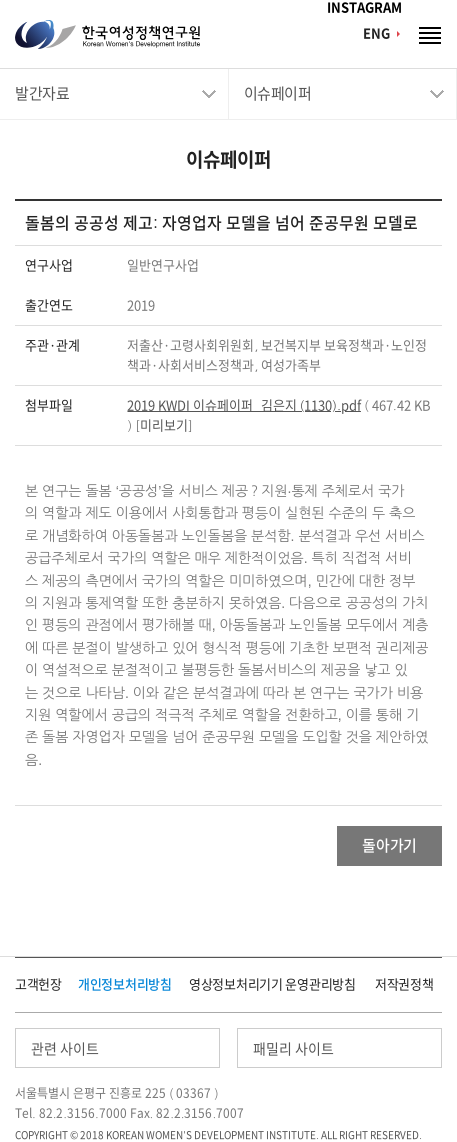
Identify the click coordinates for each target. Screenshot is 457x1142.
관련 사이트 (65, 1049)
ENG (376, 33)
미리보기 (164, 425)
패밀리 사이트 (293, 1049)
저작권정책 (404, 984)
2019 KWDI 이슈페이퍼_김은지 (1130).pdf (243, 405)
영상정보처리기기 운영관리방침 (272, 984)
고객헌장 (38, 984)
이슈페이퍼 (278, 93)
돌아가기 (389, 845)
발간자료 (42, 93)
